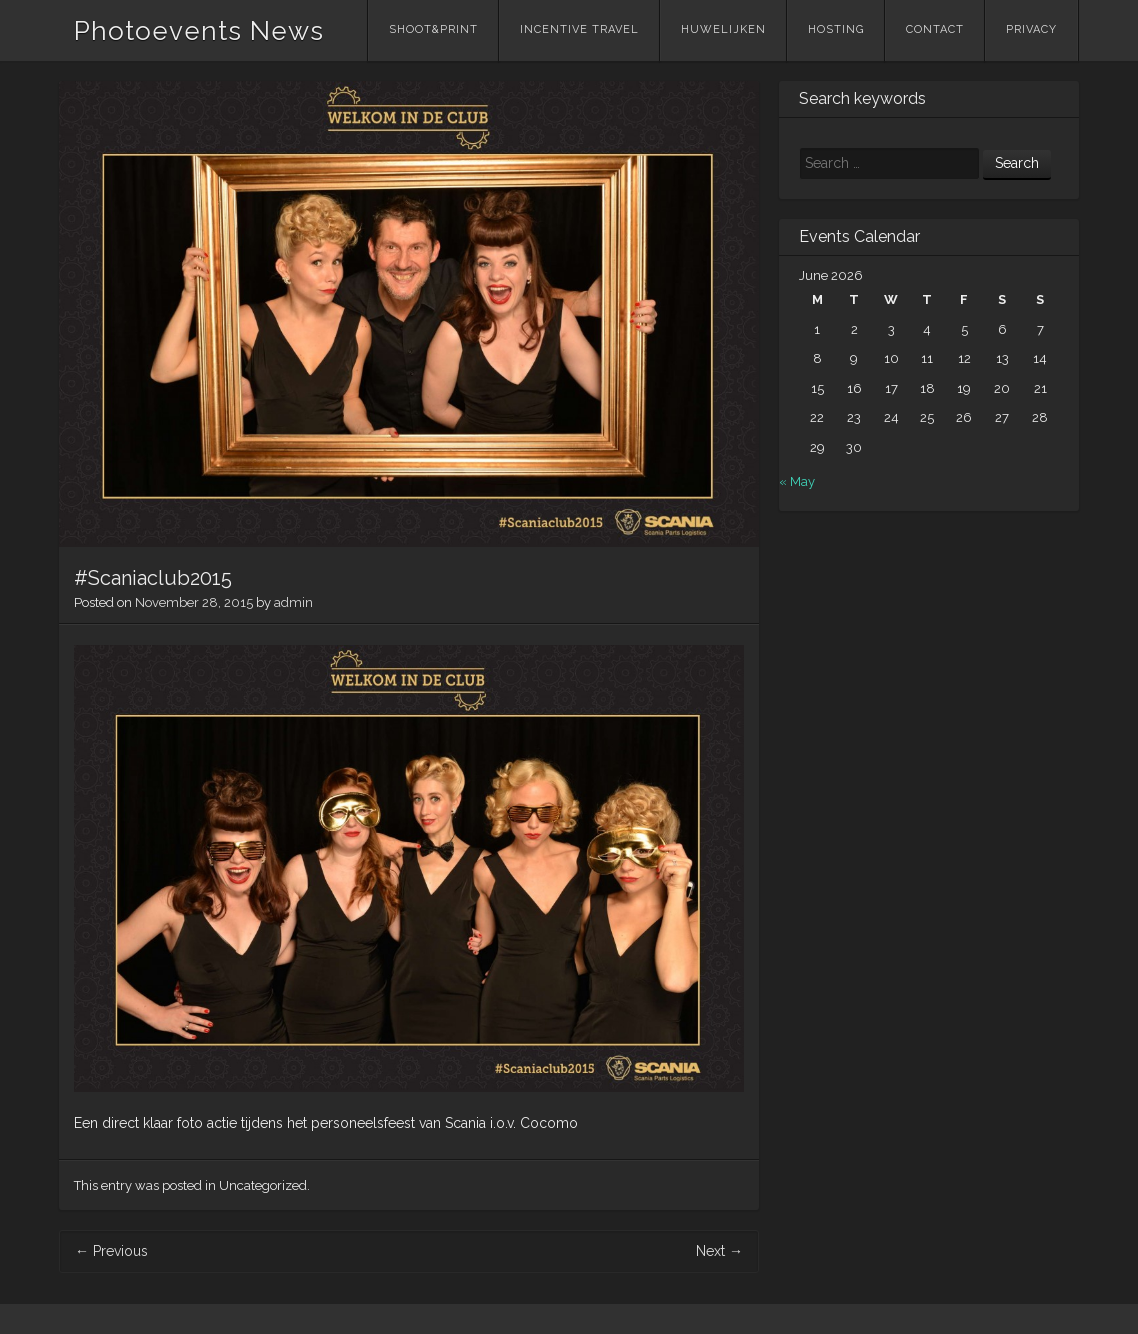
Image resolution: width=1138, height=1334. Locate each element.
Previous (111, 1251)
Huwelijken (723, 29)
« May (797, 481)
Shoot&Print (433, 29)
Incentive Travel (579, 29)
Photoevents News (199, 31)
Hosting (836, 29)
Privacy (1031, 29)
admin (293, 602)
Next (719, 1251)
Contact (935, 29)
